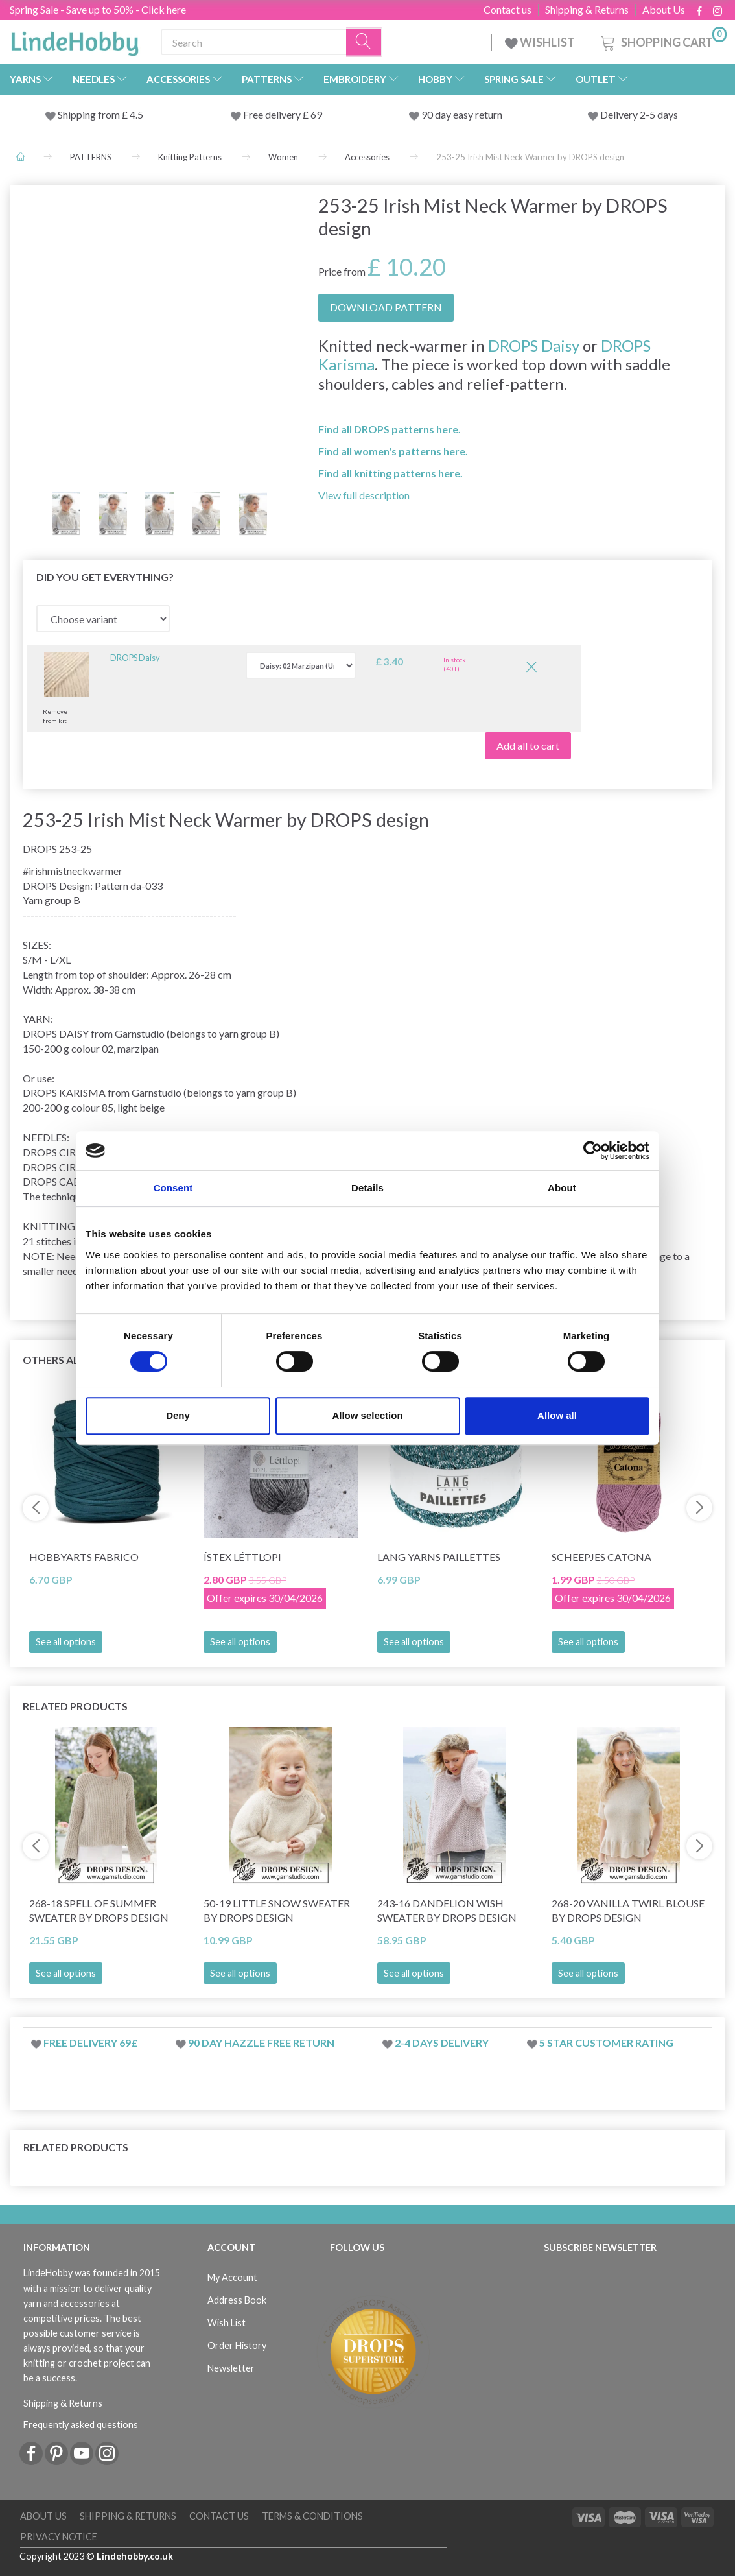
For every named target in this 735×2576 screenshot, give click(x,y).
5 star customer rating (606, 2042)
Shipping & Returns (587, 10)
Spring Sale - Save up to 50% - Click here (98, 9)
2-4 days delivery (442, 2042)
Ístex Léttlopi (242, 1557)
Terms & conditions (312, 2516)
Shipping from (90, 114)
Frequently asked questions (80, 2424)
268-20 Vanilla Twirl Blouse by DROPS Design (628, 1910)
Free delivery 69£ (90, 2042)
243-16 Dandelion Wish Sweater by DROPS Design (447, 1910)
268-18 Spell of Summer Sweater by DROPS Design (99, 1910)
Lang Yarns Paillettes (438, 1557)
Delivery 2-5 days (639, 114)
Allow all (557, 1415)
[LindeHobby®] (74, 39)
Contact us (507, 10)
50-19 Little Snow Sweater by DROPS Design (277, 1910)
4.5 (135, 114)
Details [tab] (367, 1187)
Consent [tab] (173, 1187)
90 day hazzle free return (261, 2042)
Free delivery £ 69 (282, 114)
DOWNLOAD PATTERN (386, 307)
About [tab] (562, 1187)
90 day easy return (461, 114)
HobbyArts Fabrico (84, 1557)
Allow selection (367, 1415)
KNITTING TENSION (73, 1226)
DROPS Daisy (533, 345)
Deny (178, 1415)
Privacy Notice (58, 2536)
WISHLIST (541, 42)
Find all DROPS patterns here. (389, 429)
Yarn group (47, 900)
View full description (364, 495)
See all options (66, 1641)
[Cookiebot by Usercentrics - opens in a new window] (592, 1150)
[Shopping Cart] (662, 40)
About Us (663, 10)
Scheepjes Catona (601, 1557)
